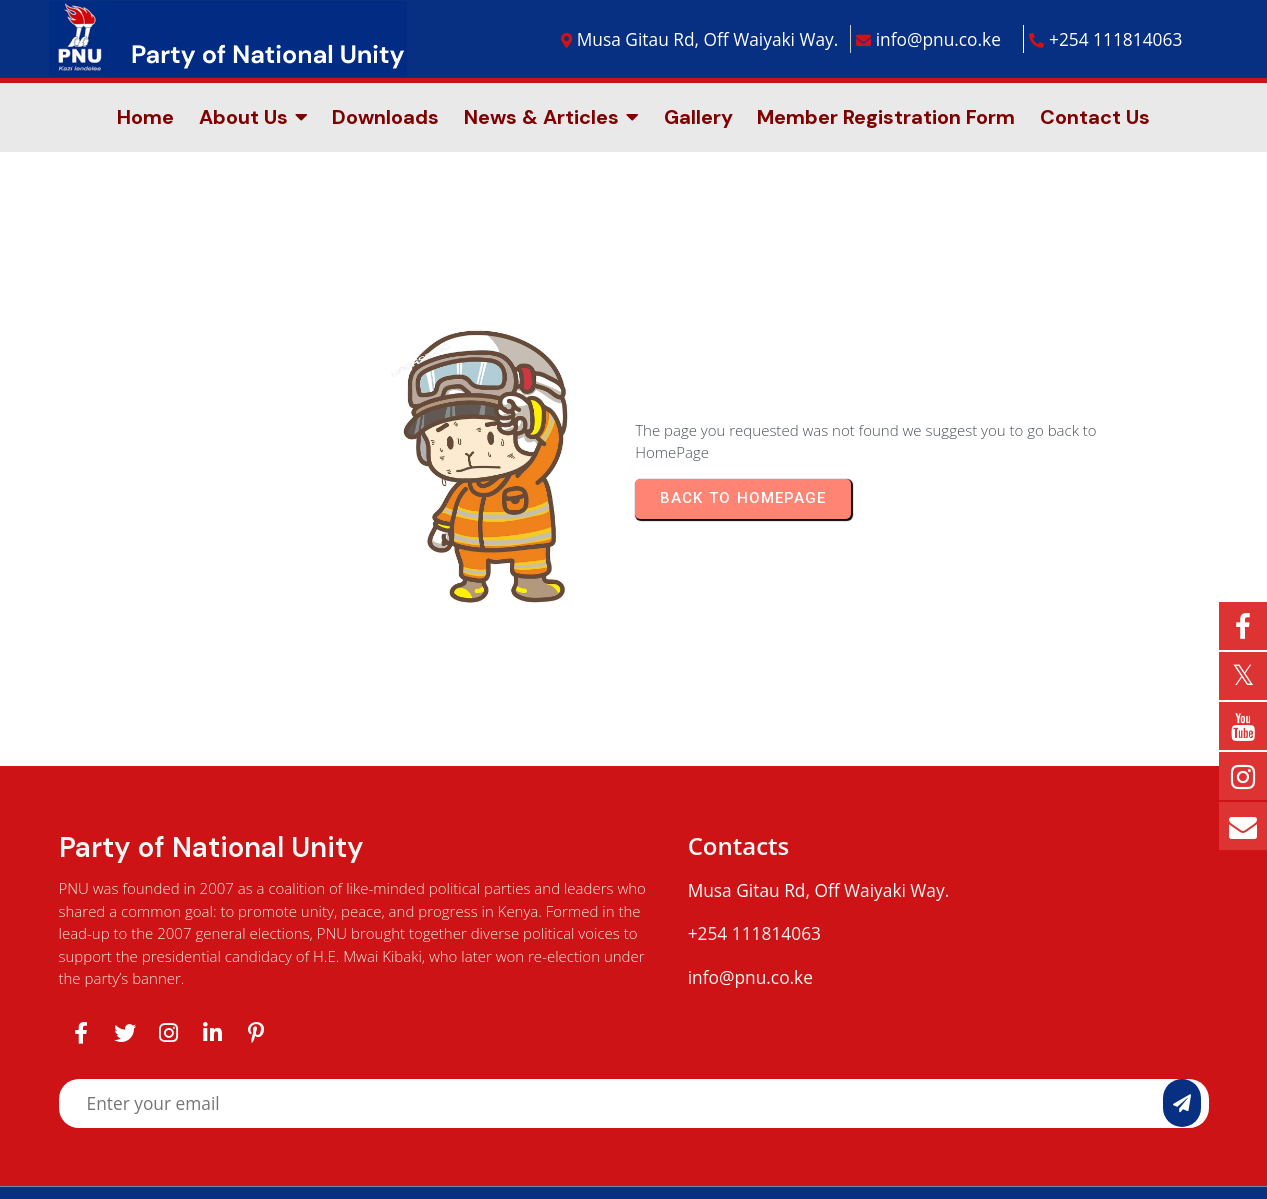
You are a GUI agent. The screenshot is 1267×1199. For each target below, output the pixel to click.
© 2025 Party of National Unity (634, 1124)
